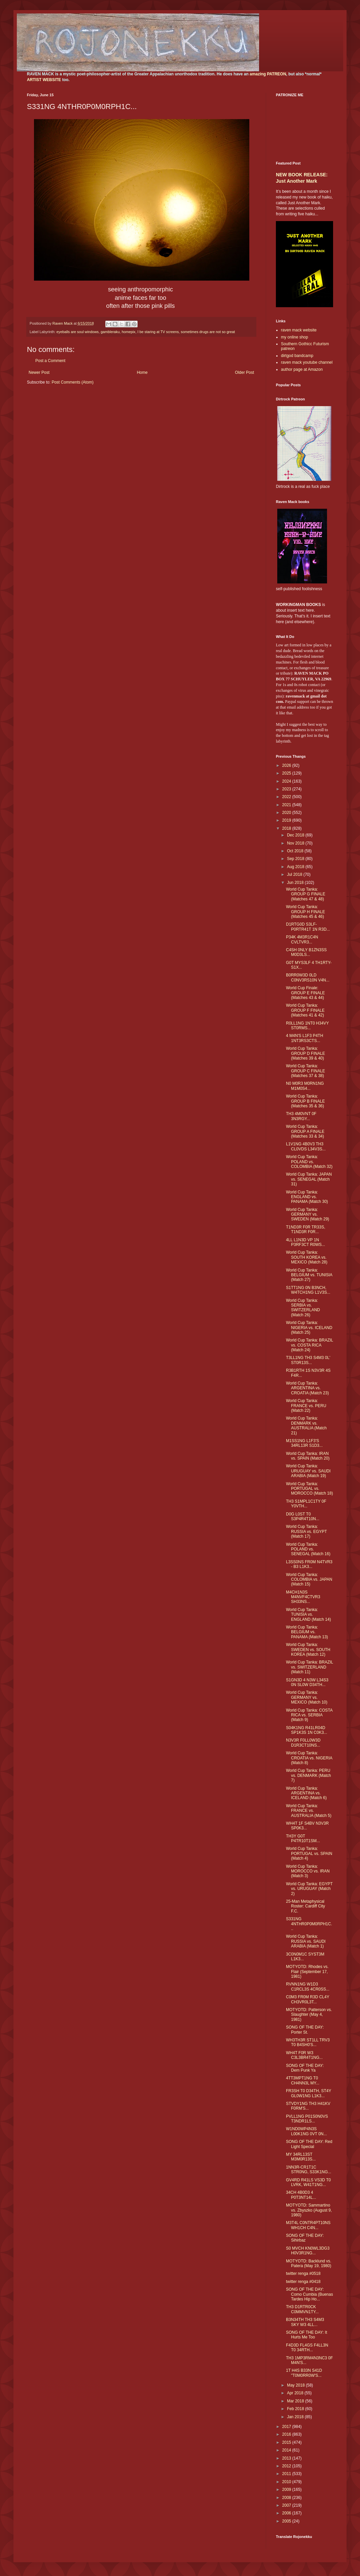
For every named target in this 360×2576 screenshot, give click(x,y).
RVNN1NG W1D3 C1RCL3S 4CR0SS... (307, 1986)
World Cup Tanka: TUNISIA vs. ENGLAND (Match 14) (308, 1614)
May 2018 (296, 2385)
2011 (287, 2473)
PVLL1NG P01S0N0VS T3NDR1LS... (307, 2118)
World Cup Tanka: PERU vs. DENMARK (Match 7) (308, 1775)
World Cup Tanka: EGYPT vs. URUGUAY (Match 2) (309, 1889)
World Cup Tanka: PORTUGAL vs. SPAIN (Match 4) (309, 1853)
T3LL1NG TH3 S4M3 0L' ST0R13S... (308, 1360)
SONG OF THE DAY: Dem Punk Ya (305, 2068)
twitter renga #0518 (303, 2273)
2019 (287, 820)
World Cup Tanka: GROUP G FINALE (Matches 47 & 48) (305, 894)
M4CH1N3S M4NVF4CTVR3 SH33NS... (303, 1597)
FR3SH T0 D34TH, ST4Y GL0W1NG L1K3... (308, 2093)
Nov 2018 (296, 843)
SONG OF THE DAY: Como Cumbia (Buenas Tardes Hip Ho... (309, 2294)
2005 (287, 2521)
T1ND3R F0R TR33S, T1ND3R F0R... (305, 1229)
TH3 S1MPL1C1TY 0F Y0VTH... (306, 1503)
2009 (287, 2489)
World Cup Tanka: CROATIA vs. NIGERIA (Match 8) (309, 1758)
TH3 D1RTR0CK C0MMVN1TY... (302, 2309)
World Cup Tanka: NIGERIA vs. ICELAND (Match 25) (309, 1327)
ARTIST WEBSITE (44, 79)
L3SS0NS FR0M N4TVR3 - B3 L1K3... (309, 1564)
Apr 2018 (295, 2393)
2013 (287, 2458)
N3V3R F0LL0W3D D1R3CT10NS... (303, 1742)
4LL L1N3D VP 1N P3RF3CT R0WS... (305, 1242)
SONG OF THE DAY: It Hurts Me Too (306, 2334)
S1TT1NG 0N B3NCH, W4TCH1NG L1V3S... (308, 1290)
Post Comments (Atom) (72, 382)
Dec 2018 (296, 835)
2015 (287, 2442)
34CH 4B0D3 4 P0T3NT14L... (301, 2194)
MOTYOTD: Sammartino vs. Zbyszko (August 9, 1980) (309, 2210)
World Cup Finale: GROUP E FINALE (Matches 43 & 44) (305, 993)
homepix (129, 332)
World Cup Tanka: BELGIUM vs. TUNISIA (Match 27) (309, 1275)
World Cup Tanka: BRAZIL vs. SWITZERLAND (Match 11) (309, 1667)
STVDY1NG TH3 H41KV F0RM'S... (308, 2106)
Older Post (244, 372)
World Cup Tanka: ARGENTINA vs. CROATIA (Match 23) (307, 1388)
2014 (287, 2450)
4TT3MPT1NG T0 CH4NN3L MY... (302, 2080)
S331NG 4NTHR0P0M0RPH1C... (309, 1924)
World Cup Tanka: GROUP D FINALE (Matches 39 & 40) (305, 1053)
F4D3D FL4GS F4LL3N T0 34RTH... (307, 2347)
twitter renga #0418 (303, 2281)
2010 (287, 2481)
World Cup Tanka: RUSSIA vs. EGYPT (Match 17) (306, 1531)
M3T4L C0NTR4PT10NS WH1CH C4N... (308, 2225)
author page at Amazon (302, 369)
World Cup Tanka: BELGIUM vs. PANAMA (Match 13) (307, 1632)
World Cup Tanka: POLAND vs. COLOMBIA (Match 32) (309, 1161)
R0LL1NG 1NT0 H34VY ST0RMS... (307, 1025)
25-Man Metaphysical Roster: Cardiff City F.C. (305, 1906)
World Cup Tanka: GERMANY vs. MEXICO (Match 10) (306, 1697)
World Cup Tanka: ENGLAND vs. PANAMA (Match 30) (307, 1197)
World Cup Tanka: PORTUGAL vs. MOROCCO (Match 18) (309, 1488)
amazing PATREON (268, 74)
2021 (287, 804)
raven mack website (299, 330)
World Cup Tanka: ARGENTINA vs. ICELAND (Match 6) (306, 1793)
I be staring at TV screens (158, 332)
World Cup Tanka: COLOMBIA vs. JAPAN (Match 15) (309, 1579)
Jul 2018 (295, 874)
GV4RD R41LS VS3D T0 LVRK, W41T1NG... (308, 2182)
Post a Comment (50, 360)
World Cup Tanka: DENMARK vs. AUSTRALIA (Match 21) (306, 1425)
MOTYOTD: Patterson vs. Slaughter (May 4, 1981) (309, 2014)
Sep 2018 (296, 858)
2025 (287, 773)
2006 (287, 2513)
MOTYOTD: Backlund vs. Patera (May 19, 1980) (308, 2263)
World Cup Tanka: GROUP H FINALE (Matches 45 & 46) (305, 911)
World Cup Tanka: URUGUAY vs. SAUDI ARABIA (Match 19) (308, 1471)
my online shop (294, 337)
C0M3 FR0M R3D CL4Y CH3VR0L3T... (307, 1999)
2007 (287, 2505)
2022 (287, 796)
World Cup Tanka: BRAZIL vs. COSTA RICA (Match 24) (309, 1345)
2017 (287, 2426)
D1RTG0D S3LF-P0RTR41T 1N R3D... (308, 926)
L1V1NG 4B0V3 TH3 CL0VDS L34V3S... (306, 1146)
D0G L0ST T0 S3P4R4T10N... (302, 1516)
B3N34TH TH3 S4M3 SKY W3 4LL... (305, 2322)
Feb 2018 (296, 2408)
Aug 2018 (296, 866)
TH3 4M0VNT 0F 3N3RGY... (301, 1116)
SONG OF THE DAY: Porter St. (305, 2029)
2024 (287, 781)
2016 (287, 2434)
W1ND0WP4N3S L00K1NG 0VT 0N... (306, 2131)
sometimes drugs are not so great (208, 332)
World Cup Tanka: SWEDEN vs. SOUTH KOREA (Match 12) (308, 1649)
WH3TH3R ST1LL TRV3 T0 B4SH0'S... (308, 2042)
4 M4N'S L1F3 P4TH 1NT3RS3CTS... (304, 1038)
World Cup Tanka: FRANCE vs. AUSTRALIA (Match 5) (308, 1810)
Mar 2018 (296, 2401)
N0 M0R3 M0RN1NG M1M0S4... (305, 1085)
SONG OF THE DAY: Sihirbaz (305, 2238)
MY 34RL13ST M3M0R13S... (301, 2156)
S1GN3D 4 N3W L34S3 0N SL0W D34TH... (307, 1682)
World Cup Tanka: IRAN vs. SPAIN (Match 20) (307, 1456)
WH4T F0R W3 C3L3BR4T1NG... (304, 2055)
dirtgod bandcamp (297, 355)
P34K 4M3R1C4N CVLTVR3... (302, 939)
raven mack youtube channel (306, 362)
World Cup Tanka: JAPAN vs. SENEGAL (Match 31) (309, 1179)
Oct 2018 (295, 851)
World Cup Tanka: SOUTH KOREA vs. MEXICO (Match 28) (306, 1257)
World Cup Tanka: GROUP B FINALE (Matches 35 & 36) (305, 1101)
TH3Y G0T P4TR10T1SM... (303, 1838)
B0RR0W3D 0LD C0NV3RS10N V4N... (307, 977)
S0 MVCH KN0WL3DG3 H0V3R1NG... (307, 2250)
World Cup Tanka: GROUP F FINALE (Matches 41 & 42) (305, 1010)
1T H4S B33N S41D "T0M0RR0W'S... (304, 2372)
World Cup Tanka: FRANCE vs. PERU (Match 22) (306, 1405)
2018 (287, 828)
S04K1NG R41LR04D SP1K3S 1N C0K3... (306, 1730)
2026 (287, 765)
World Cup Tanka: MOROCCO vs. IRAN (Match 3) (308, 1871)
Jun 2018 (296, 882)
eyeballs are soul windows (78, 332)
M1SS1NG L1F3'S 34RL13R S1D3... (304, 1443)
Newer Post (39, 372)
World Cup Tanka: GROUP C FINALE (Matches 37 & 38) (305, 1071)
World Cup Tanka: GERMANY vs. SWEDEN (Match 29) (307, 1214)
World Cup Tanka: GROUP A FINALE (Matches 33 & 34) (305, 1131)
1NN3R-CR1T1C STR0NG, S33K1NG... (308, 2169)
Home (142, 372)
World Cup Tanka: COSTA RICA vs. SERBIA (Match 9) (309, 1715)
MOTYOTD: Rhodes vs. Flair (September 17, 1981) (307, 1971)
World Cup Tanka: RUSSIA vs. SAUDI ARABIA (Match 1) (306, 1941)
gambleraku (110, 332)
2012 (287, 2466)
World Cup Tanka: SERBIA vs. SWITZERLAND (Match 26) (303, 1307)
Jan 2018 (296, 2416)
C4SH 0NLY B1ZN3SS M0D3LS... (306, 952)
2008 (287, 2497)
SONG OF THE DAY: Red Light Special (309, 2144)
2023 (287, 789)
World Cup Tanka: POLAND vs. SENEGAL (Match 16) (308, 1549)
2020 (287, 812)
